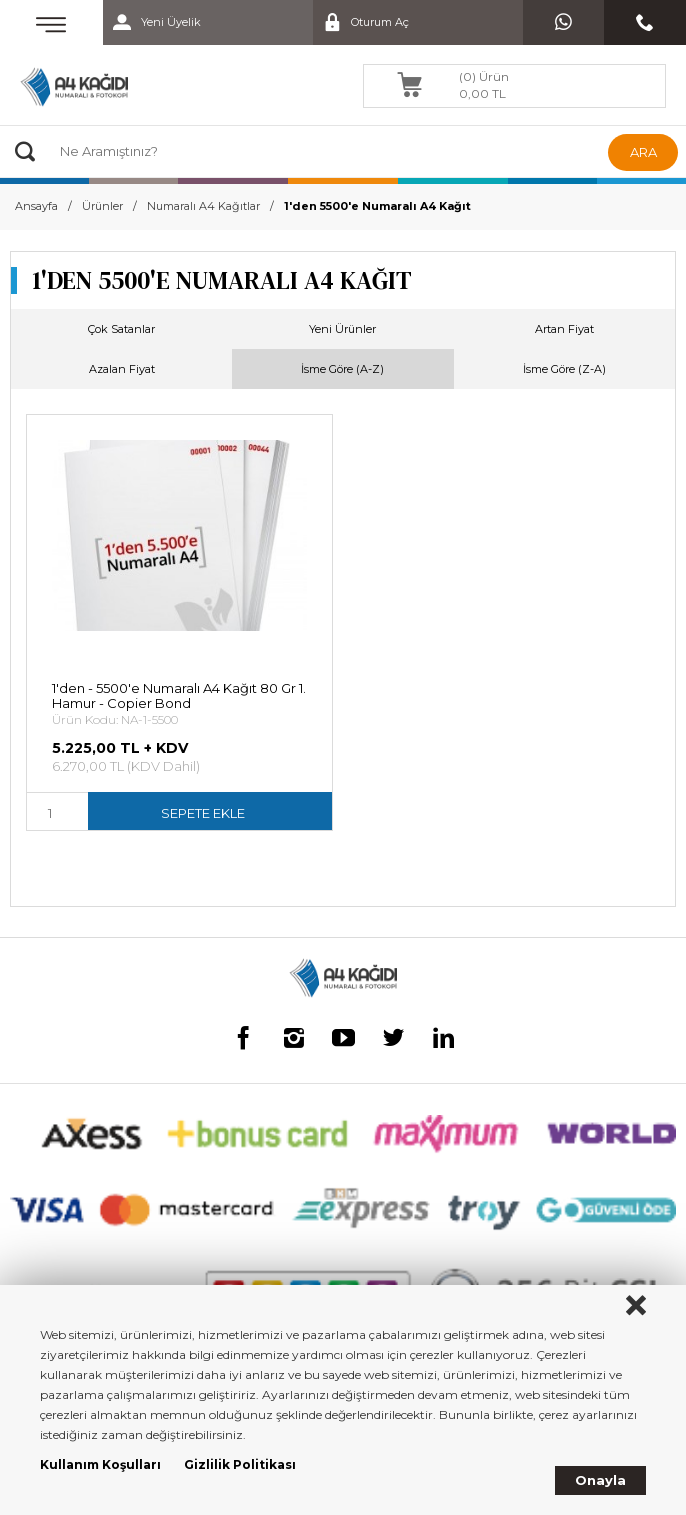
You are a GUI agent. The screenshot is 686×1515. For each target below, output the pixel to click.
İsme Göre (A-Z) (342, 369)
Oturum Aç (361, 22)
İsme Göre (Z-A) (564, 369)
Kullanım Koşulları (100, 1464)
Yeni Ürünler (342, 329)
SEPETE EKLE (203, 813)
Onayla (600, 1480)
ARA (643, 152)
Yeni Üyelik (152, 22)
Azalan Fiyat (122, 369)
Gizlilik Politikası (240, 1464)
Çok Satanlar (121, 329)
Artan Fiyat (564, 329)
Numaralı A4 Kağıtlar (203, 206)
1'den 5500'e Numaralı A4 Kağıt (377, 206)
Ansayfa (36, 206)
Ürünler (102, 206)
